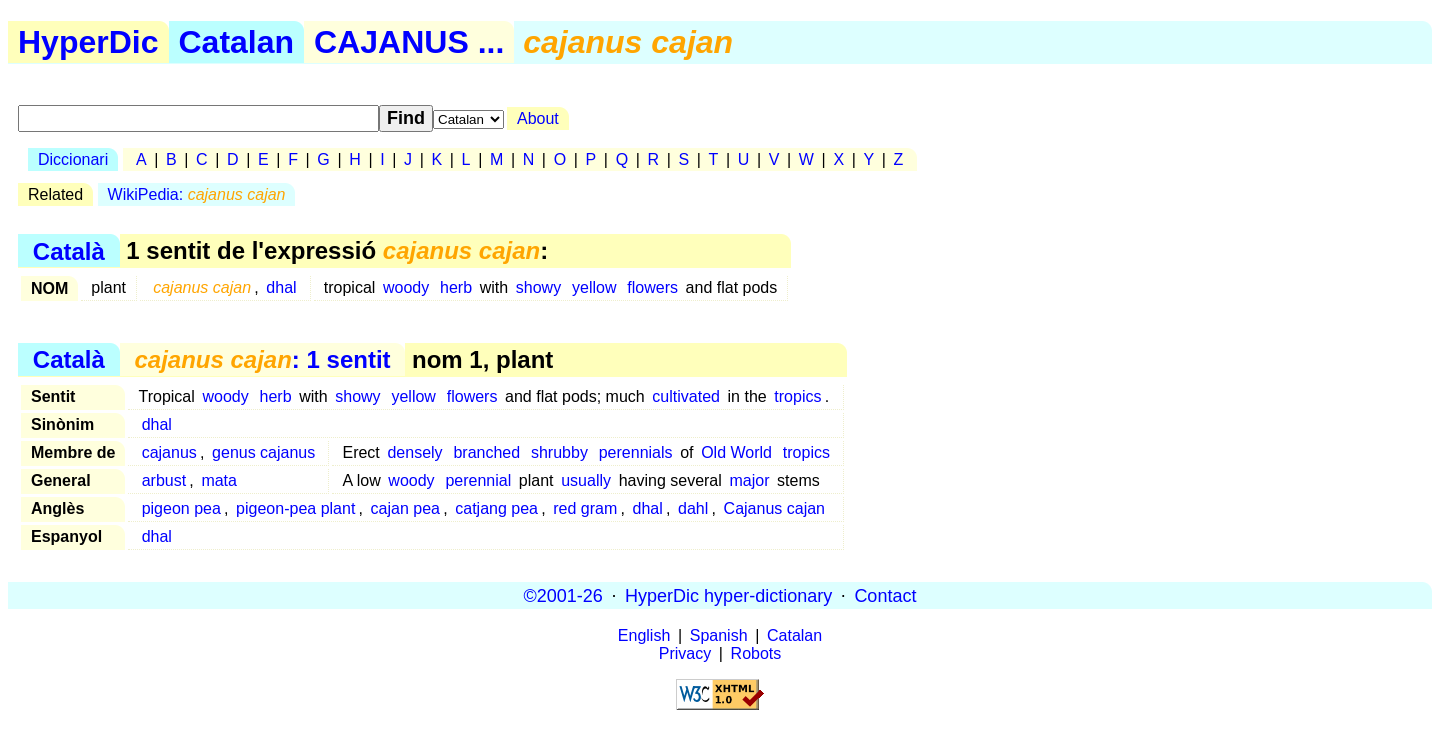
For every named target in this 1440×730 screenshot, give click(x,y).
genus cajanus (263, 452)
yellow (594, 287)
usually (586, 480)
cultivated (686, 396)
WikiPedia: (197, 194)
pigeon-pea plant (295, 508)
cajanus (169, 452)
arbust (164, 480)
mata (219, 480)
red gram (585, 508)
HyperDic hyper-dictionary (728, 595)
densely (414, 452)
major (749, 480)
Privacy (685, 653)
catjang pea (496, 508)
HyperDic (88, 42)
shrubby (559, 452)
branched (486, 452)
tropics (797, 396)
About (538, 118)
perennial (478, 480)
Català (69, 250)
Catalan (237, 42)
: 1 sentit (262, 359)
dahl (693, 508)
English (644, 635)
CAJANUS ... (409, 42)
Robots (756, 653)
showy (538, 287)
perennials (636, 452)
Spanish (719, 635)
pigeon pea (181, 508)
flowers (652, 287)
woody (406, 287)
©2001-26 (563, 595)
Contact (885, 595)
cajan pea (405, 508)
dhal (281, 287)
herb (456, 287)
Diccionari (73, 159)
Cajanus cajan (774, 508)
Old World (736, 452)
